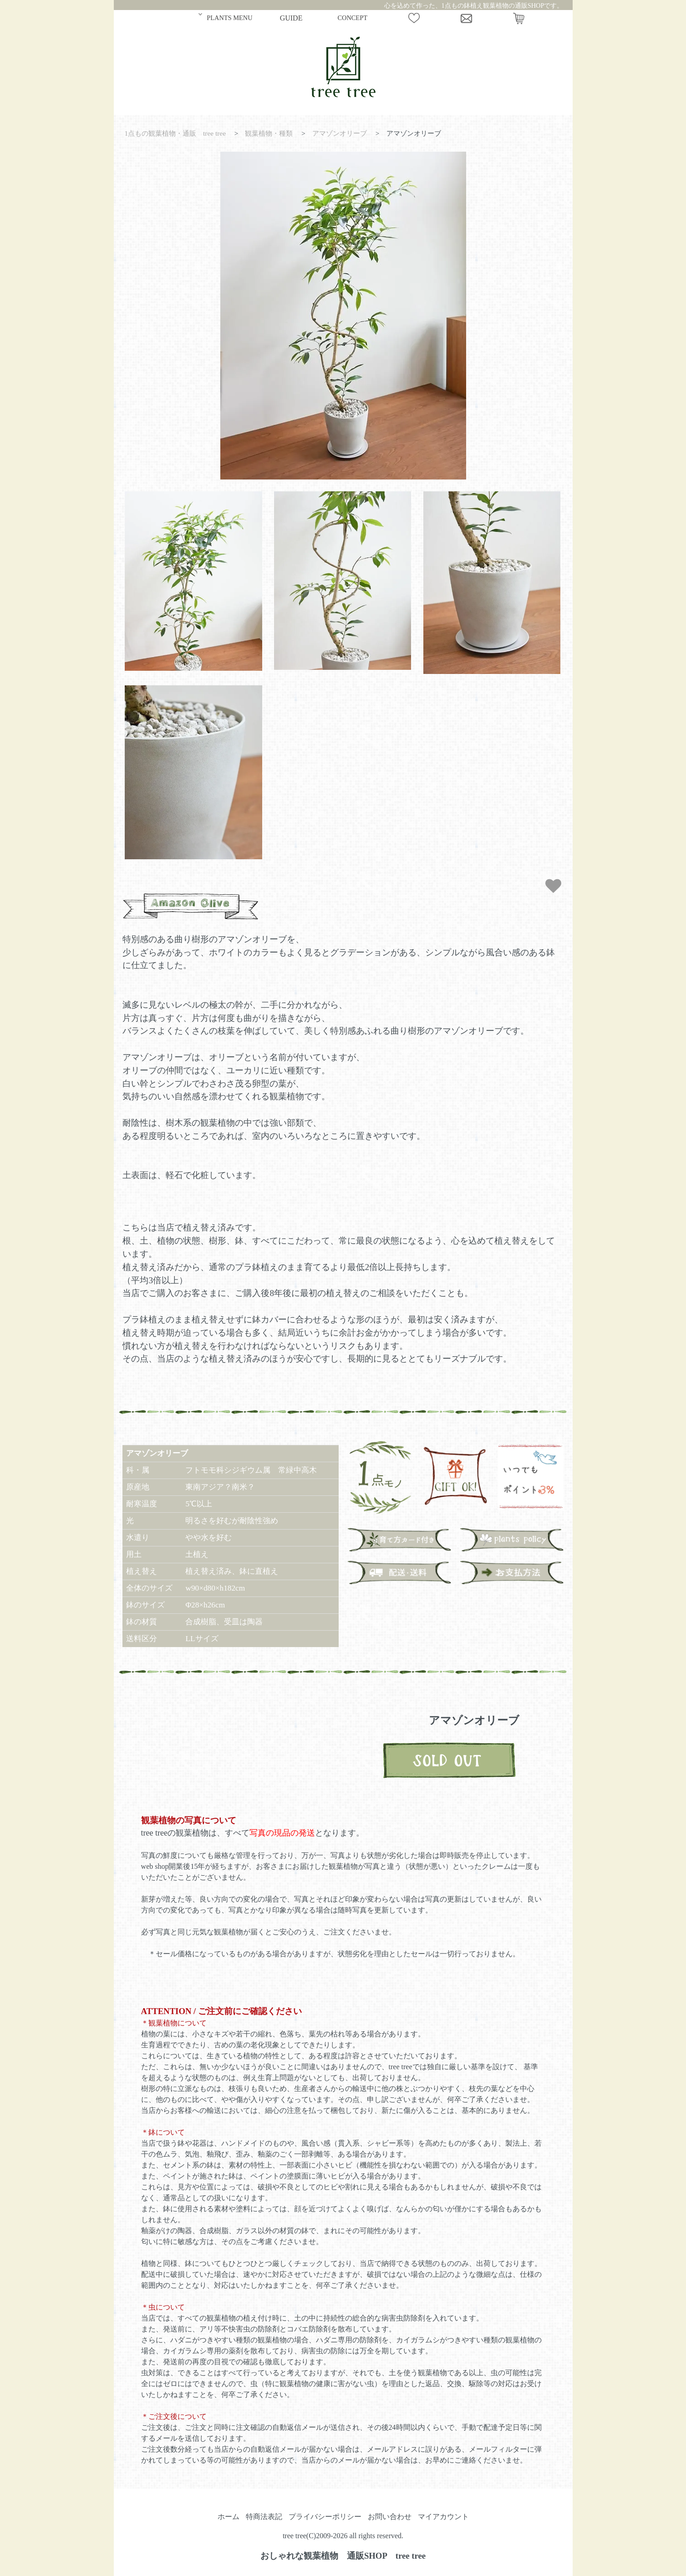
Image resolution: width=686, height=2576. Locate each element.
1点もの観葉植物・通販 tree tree (175, 133)
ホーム (228, 2516)
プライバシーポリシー (325, 2516)
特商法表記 (264, 2516)
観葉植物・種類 (269, 133)
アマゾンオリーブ (339, 133)
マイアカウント (443, 2516)
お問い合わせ (390, 2516)
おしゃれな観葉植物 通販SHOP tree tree (343, 2556)
